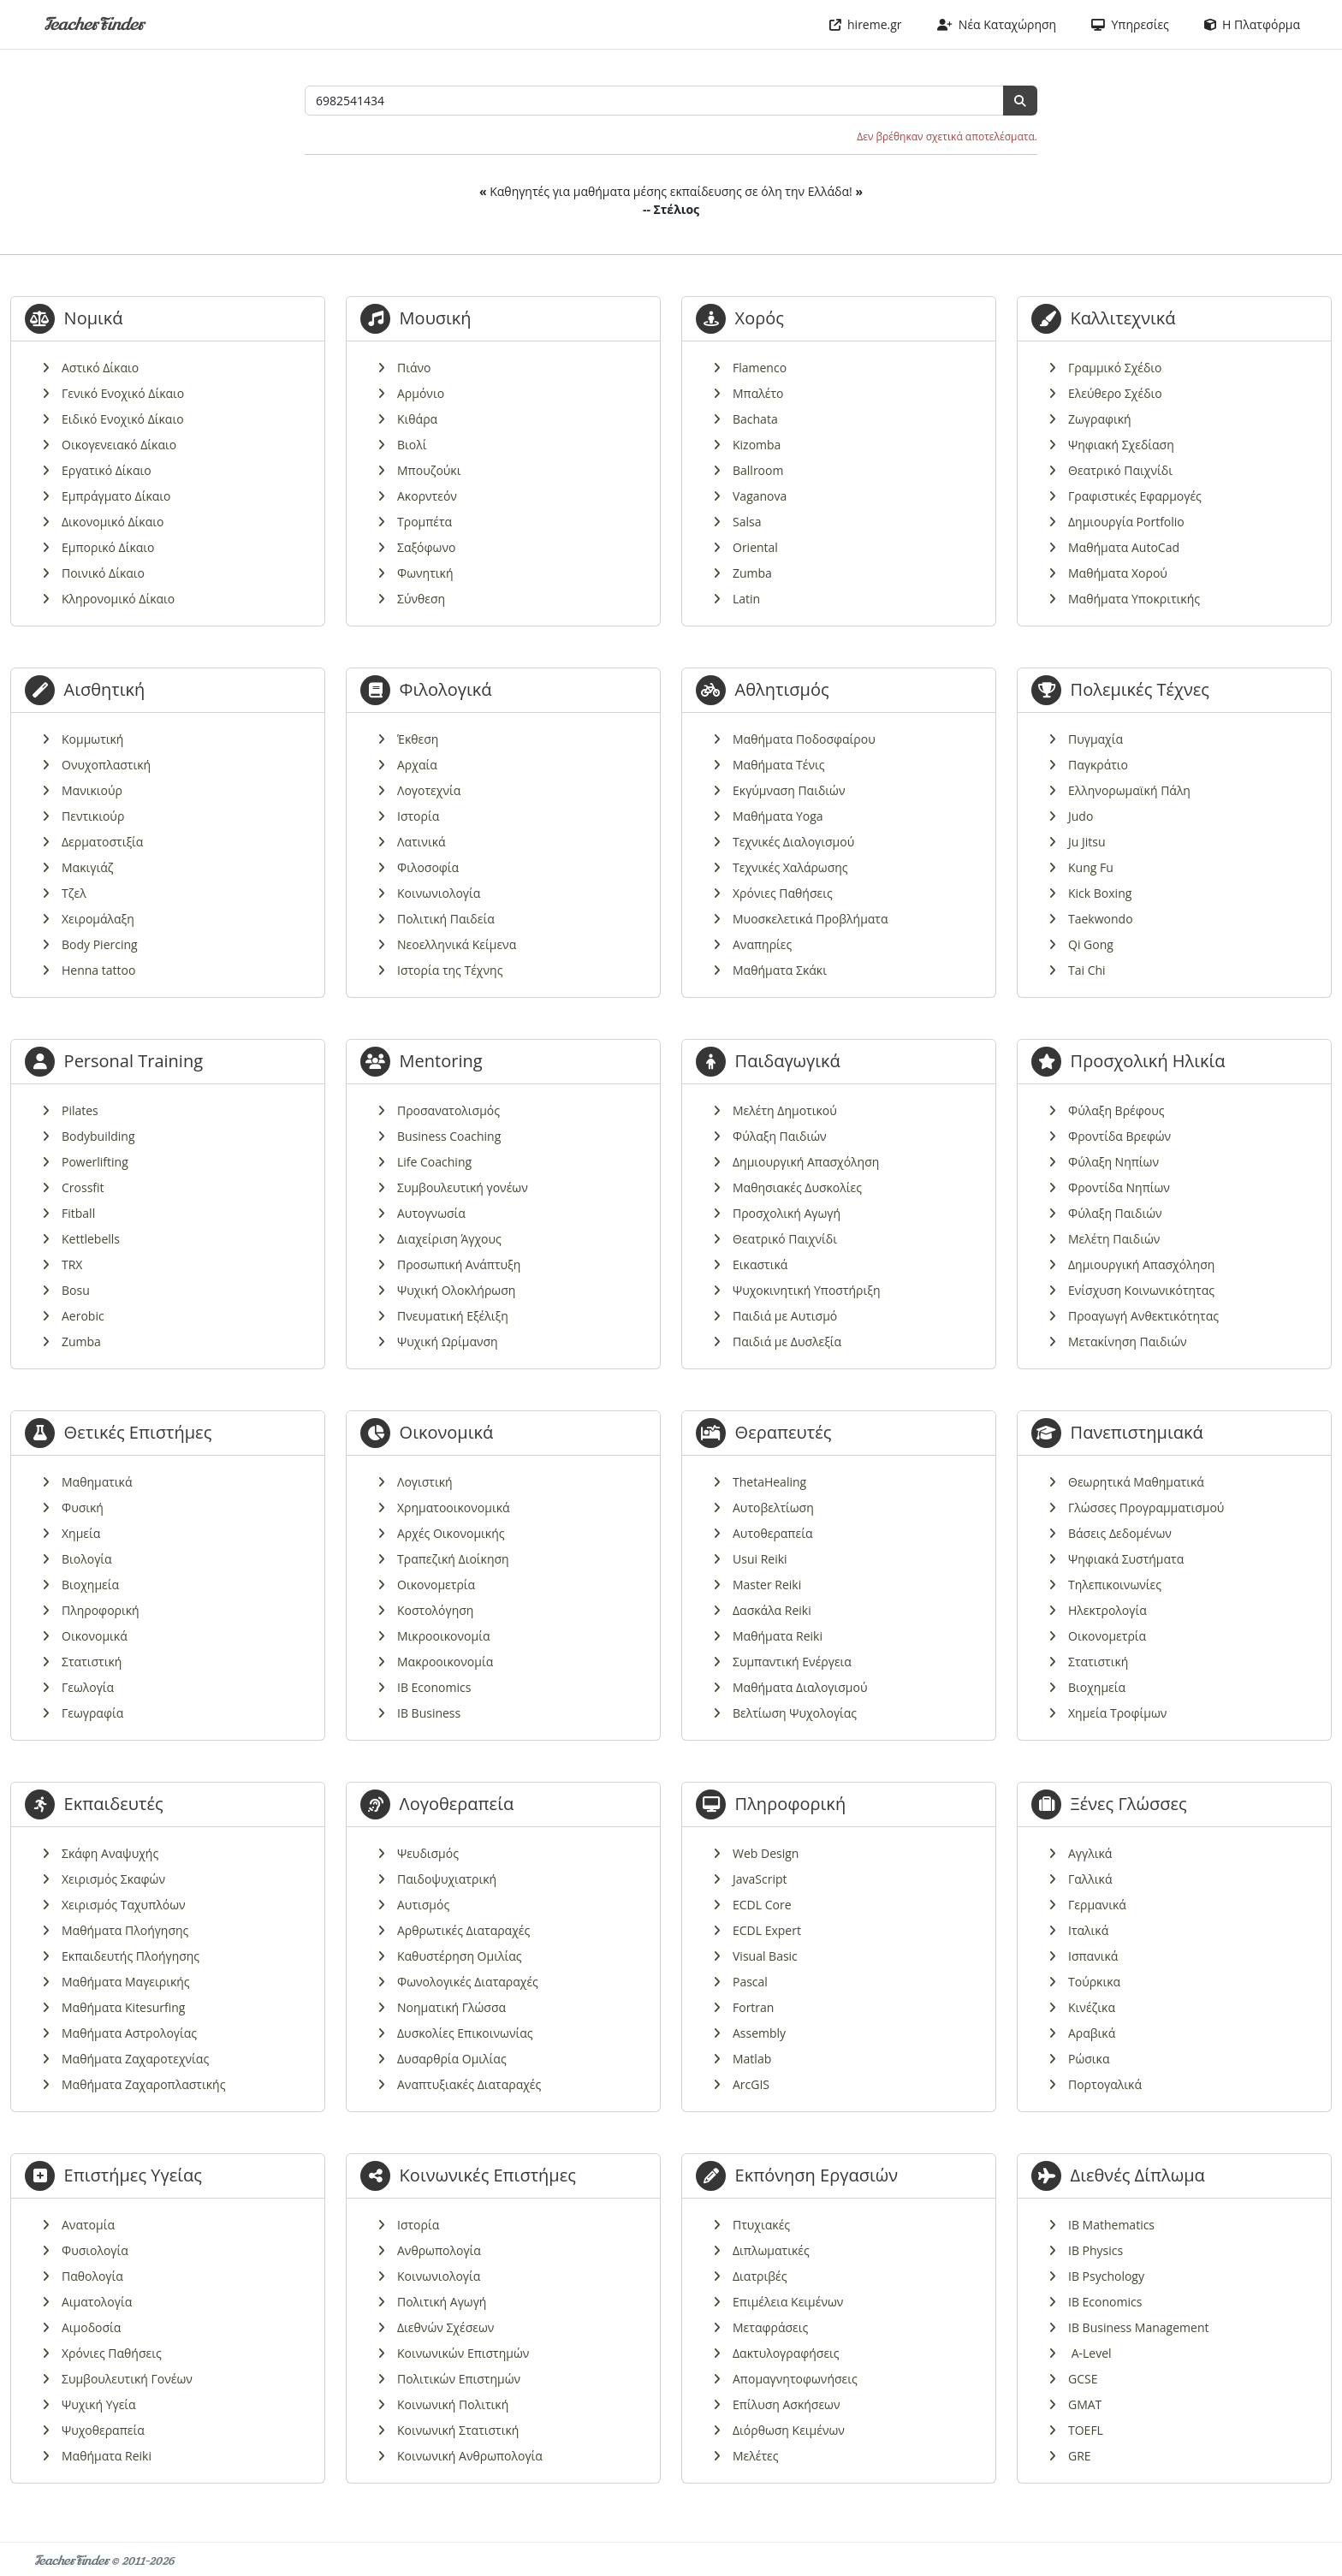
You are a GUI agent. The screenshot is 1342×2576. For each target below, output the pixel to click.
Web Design (766, 1853)
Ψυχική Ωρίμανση (447, 1341)
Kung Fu (1090, 867)
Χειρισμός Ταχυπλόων (124, 1904)
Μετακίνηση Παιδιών (1127, 1341)
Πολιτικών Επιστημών (458, 2379)
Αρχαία (417, 765)
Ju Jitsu (1087, 842)
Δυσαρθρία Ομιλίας (452, 2059)
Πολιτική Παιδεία (446, 919)
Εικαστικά (760, 1264)
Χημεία (81, 1533)
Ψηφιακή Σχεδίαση (1121, 444)
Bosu (76, 1290)
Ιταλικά (1088, 1930)
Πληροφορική (101, 1610)
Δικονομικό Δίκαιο (112, 521)
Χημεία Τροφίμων (1117, 1713)
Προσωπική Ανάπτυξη (458, 1264)
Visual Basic (765, 1956)
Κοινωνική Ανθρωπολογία (470, 2456)
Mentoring (441, 1060)
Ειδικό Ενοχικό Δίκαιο (123, 419)
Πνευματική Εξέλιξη (452, 1316)
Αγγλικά (1090, 1853)
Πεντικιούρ (93, 816)
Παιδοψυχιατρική (446, 1879)
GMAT (1085, 2404)
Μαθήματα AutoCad (1123, 547)
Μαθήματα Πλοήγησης (125, 1930)
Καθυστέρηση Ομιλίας (459, 1956)
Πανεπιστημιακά (1137, 1432)
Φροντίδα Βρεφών (1119, 1136)
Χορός (759, 317)
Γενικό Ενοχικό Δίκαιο (123, 393)
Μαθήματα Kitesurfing (123, 2007)
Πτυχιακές (761, 2225)
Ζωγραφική (1099, 419)
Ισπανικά (1093, 1956)
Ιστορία (418, 816)
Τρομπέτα (424, 521)
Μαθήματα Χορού (1117, 573)
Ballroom (758, 470)
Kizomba (757, 444)
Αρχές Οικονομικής (450, 1533)
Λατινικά (421, 842)
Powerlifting (95, 1162)
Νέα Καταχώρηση (997, 24)
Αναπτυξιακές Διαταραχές (469, 2084)
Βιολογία (87, 1559)
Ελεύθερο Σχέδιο (1115, 393)
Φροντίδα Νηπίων (1119, 1187)
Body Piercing (100, 944)
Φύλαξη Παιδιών (780, 1136)
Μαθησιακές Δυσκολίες (797, 1187)
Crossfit (83, 1187)
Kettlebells (91, 1239)
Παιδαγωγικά (787, 1060)
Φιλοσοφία (428, 867)
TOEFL (1085, 2430)
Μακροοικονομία (445, 1661)
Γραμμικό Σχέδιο (1115, 367)
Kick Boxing (1099, 893)
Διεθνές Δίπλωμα (1138, 2175)
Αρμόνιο (420, 393)
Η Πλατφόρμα (1252, 24)
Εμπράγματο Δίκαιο (116, 496)
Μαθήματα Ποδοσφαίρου (804, 739)
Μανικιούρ (92, 790)
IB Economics (434, 1687)
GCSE (1082, 2379)
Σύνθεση (421, 599)
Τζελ (74, 893)
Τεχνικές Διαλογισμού (793, 842)
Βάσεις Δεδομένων (1120, 1533)
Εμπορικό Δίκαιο (108, 547)
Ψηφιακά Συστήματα (1126, 1559)
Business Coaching (449, 1136)
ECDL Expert (767, 1930)
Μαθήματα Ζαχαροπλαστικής (143, 2084)
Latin (746, 599)
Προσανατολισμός (448, 1110)
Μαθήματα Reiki (777, 1636)
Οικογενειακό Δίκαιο (119, 444)
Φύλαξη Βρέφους (1116, 1110)
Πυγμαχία (1095, 739)
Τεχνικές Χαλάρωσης (790, 867)
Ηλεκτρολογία (1107, 1610)
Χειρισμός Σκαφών (113, 1879)
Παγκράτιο (1098, 765)
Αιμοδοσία (91, 2327)
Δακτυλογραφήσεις (786, 2353)
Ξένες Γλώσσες (1129, 1803)
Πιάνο (414, 367)
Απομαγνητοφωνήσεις (795, 2379)
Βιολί (411, 444)
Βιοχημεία (90, 1584)
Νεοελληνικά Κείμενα (456, 944)
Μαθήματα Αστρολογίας (129, 2033)
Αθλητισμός (782, 689)
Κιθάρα (417, 419)
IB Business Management (1138, 2327)
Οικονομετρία (436, 1584)
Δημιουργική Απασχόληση (806, 1162)
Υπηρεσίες (1130, 24)
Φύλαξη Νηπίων (1113, 1162)
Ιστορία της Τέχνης (449, 970)
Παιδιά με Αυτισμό (785, 1316)
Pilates (80, 1110)
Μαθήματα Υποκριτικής (1134, 599)
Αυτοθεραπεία (772, 1533)
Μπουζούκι (428, 470)
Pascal (750, 1982)
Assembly (759, 2033)
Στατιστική (92, 1661)
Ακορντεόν (427, 496)
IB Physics (1095, 2250)
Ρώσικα (1088, 2059)
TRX (72, 1264)
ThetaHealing (769, 1482)
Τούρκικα (1094, 1982)
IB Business (428, 1713)
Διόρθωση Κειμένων (789, 2430)
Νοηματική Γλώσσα (451, 2007)
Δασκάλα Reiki (772, 1610)
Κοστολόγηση (435, 1610)
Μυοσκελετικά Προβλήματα (810, 919)
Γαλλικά (1090, 1879)
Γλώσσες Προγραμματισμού (1146, 1507)
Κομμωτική (92, 739)
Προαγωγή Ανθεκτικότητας (1143, 1316)
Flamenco (760, 367)
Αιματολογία (97, 2302)
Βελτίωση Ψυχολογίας (795, 1713)
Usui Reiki (760, 1559)
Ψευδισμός (428, 1853)
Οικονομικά (95, 1636)
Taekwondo (1100, 919)
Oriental (755, 547)
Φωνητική (425, 573)
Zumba (752, 573)
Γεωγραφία (92, 1713)
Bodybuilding (98, 1136)
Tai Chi (1087, 970)
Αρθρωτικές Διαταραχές (463, 1930)
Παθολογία (92, 2276)
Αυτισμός (423, 1904)
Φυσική (83, 1507)
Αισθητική (104, 689)
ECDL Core (762, 1904)
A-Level (1090, 2353)
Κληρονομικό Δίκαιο (118, 599)
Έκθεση (417, 739)
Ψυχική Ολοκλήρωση (456, 1290)
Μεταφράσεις (770, 2327)
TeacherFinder (94, 24)
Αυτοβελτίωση (773, 1507)
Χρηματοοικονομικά (453, 1507)
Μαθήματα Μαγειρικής (126, 1982)
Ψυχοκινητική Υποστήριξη (807, 1290)
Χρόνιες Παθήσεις (783, 893)
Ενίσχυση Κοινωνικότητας (1141, 1290)
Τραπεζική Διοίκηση (453, 1559)
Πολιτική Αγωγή (441, 2302)
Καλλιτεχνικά (1123, 317)
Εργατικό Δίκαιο (106, 470)
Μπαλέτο (758, 393)
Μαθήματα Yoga (778, 816)
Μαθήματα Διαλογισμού (800, 1687)
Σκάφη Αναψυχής (110, 1853)
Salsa (747, 521)
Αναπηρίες (762, 944)
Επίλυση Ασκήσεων (786, 2404)
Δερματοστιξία (102, 842)
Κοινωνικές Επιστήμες (488, 2175)
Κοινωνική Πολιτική (452, 2404)
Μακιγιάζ (87, 867)
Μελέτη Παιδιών (1114, 1239)
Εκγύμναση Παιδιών (789, 790)
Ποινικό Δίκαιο (103, 573)
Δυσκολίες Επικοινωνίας (465, 2033)
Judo (1080, 816)
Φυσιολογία (95, 2250)
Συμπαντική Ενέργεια (792, 1661)
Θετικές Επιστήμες (138, 1432)
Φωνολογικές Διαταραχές (467, 1982)
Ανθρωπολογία (439, 2250)
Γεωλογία (88, 1687)
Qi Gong (1090, 944)
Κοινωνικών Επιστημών (463, 2353)
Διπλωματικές (771, 2250)
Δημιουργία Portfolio (1126, 521)
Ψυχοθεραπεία (103, 2430)
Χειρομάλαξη (98, 919)
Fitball (78, 1213)
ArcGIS (751, 2084)
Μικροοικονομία (443, 1636)
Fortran (753, 2007)
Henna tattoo (98, 970)
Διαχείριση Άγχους (449, 1239)
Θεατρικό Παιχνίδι (1120, 470)
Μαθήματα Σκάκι (780, 970)
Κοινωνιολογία (438, 893)
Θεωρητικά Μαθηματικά (1136, 1482)
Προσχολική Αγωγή (786, 1213)
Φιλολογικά (446, 689)
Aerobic (83, 1316)
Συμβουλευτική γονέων (462, 1187)
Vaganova (760, 496)
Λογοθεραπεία (457, 1803)
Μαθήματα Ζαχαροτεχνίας (135, 2059)
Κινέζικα (1091, 2007)
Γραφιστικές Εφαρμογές (1135, 496)
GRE (1079, 2456)
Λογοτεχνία (428, 790)
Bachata (755, 419)
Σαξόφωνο (426, 547)
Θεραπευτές (783, 1432)
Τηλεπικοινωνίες (1114, 1584)
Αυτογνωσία (431, 1213)
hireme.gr (865, 24)
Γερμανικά (1097, 1904)
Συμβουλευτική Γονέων (127, 2379)
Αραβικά (1091, 2033)
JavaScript (760, 1879)
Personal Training (133, 1060)
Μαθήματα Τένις (779, 765)
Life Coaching (434, 1162)
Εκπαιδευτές (113, 1803)
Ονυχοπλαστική (106, 765)
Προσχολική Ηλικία (1148, 1060)
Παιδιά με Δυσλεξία (787, 1341)
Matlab (752, 2059)
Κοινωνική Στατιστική (458, 2430)
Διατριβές (760, 2276)
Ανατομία (88, 2225)
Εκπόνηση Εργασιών (816, 2175)
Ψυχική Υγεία (99, 2404)
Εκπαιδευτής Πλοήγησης (130, 1956)
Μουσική (436, 317)
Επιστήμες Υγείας (133, 2175)
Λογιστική (425, 1482)
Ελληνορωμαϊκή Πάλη (1129, 790)
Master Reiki (767, 1584)
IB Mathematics (1111, 2225)
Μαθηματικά (97, 1482)
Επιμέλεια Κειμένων (788, 2302)
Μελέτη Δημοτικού (785, 1110)
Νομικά (93, 317)
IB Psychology (1106, 2276)
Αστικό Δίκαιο (100, 367)
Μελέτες (756, 2456)
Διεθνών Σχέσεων (445, 2327)
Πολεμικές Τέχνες (1140, 689)
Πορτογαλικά (1105, 2084)
